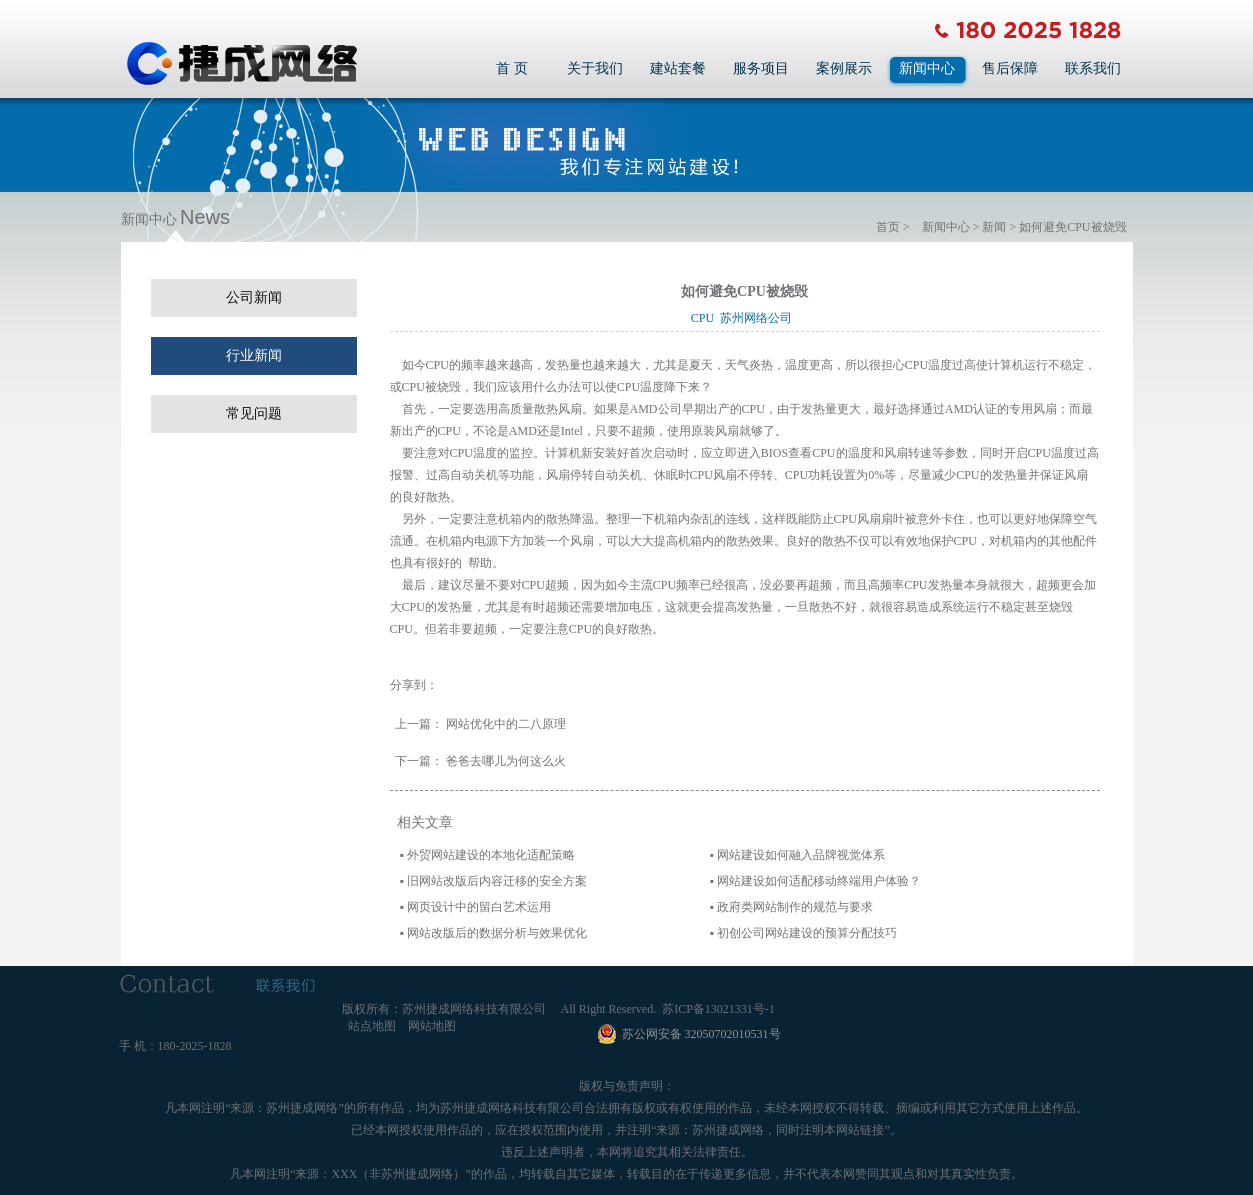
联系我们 (1093, 68)
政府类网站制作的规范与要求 (795, 907)
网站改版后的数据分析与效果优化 (497, 933)
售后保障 (1010, 68)
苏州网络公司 (759, 318)
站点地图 (372, 1026)
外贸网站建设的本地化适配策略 (491, 855)
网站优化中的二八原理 (506, 724)
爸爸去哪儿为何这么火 (506, 761)
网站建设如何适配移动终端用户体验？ (819, 881)
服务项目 (761, 68)
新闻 (994, 227)
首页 (888, 227)
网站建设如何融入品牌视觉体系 (801, 855)
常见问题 (254, 413)
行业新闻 (254, 355)
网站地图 (432, 1026)
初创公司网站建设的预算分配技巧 (807, 933)
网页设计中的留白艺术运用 (479, 907)
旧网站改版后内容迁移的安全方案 (497, 881)
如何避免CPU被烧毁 (1072, 227)
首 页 (512, 68)
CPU (705, 318)
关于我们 (595, 68)
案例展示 (844, 68)
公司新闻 (254, 297)
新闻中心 (927, 68)
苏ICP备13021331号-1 (718, 1009)
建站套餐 (678, 68)
